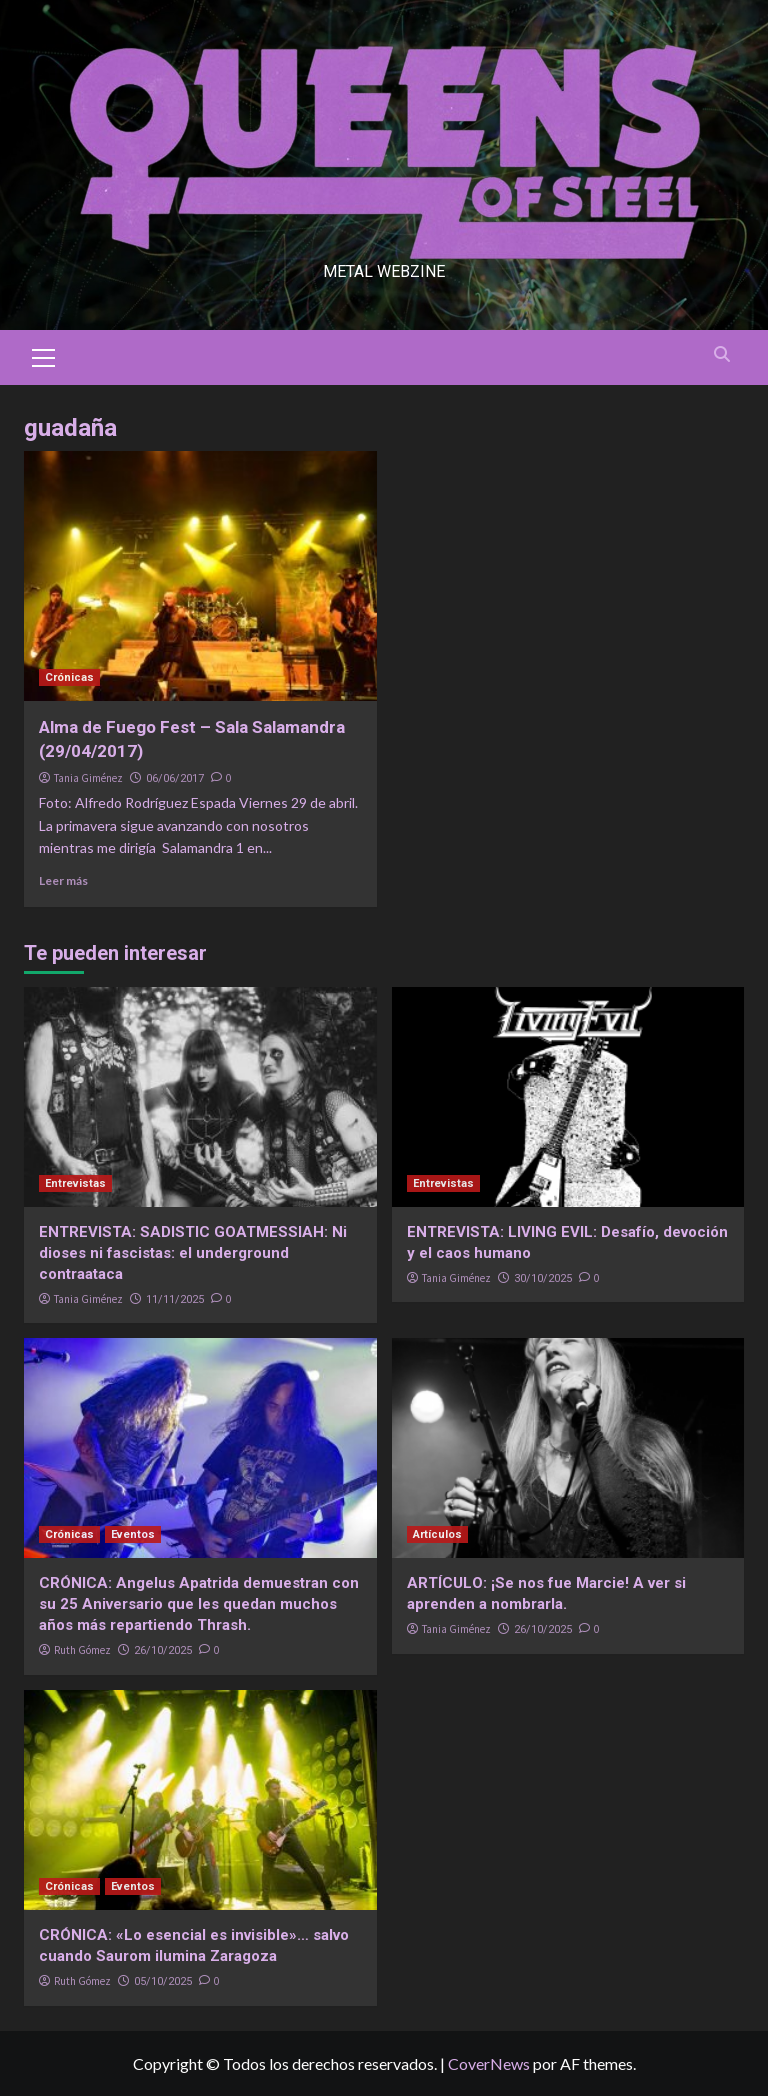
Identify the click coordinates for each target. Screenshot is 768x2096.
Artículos (437, 1534)
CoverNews (489, 2063)
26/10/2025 (163, 1650)
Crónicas (69, 677)
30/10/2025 (543, 1278)
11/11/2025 (175, 1299)
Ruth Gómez (82, 1650)
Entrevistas (75, 1183)
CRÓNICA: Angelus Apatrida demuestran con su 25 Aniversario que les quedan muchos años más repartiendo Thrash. (199, 1604)
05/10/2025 (163, 1981)
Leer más (63, 880)
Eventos (133, 1534)
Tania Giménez (88, 778)
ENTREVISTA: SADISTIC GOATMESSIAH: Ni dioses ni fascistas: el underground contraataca (193, 1253)
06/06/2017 (175, 778)
